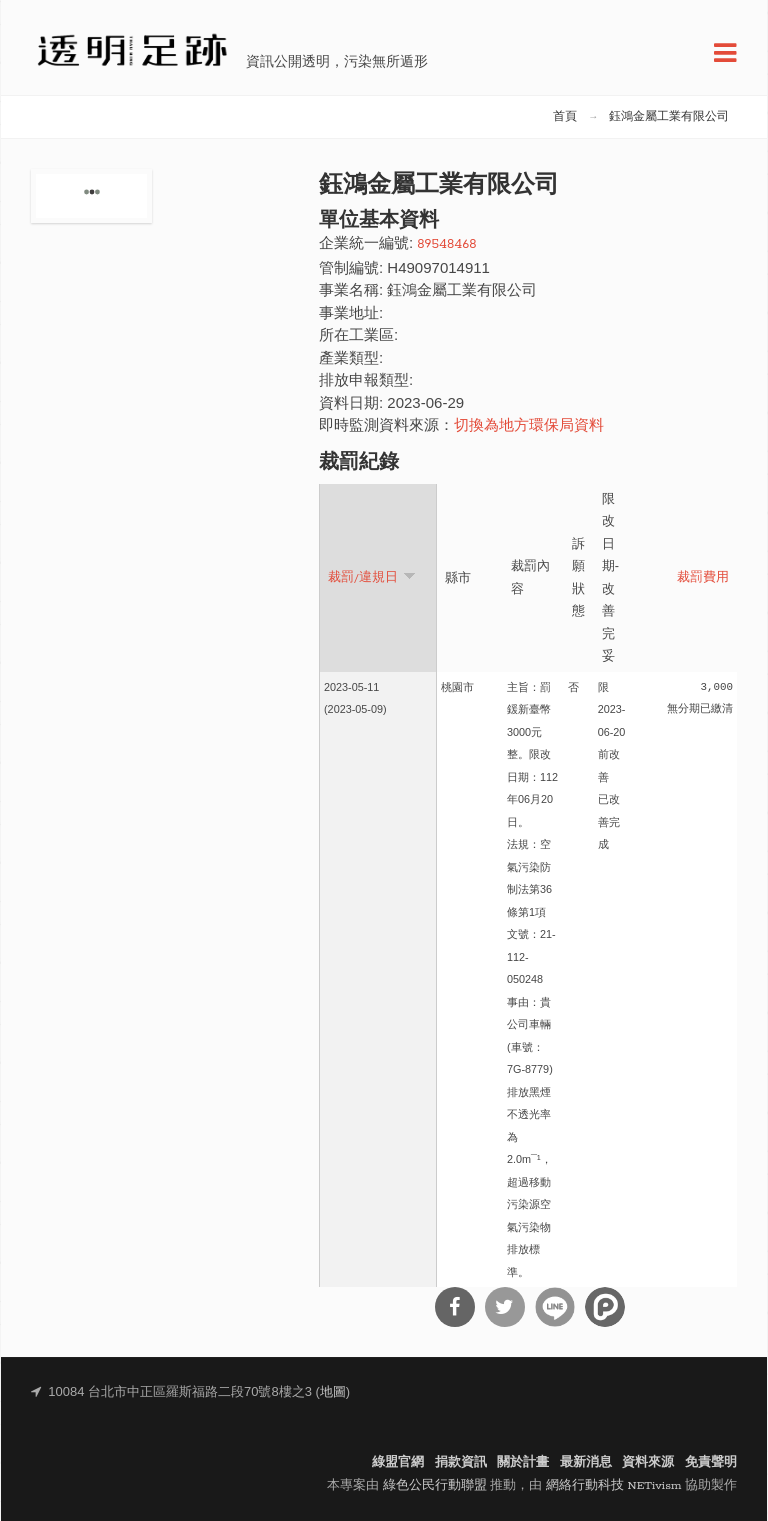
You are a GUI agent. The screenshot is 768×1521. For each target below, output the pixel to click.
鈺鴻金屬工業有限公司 (669, 117)
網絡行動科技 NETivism (614, 1485)
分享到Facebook (455, 1307)
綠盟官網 (398, 1462)
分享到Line (555, 1307)
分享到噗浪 (605, 1307)
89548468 (446, 244)
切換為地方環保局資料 (529, 426)
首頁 (565, 117)
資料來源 (648, 1462)
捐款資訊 (461, 1462)
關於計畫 (523, 1462)
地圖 (333, 1392)
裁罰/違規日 (372, 576)
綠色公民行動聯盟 (435, 1485)
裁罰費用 (703, 578)
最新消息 (586, 1462)
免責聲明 (711, 1462)
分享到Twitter (505, 1307)
